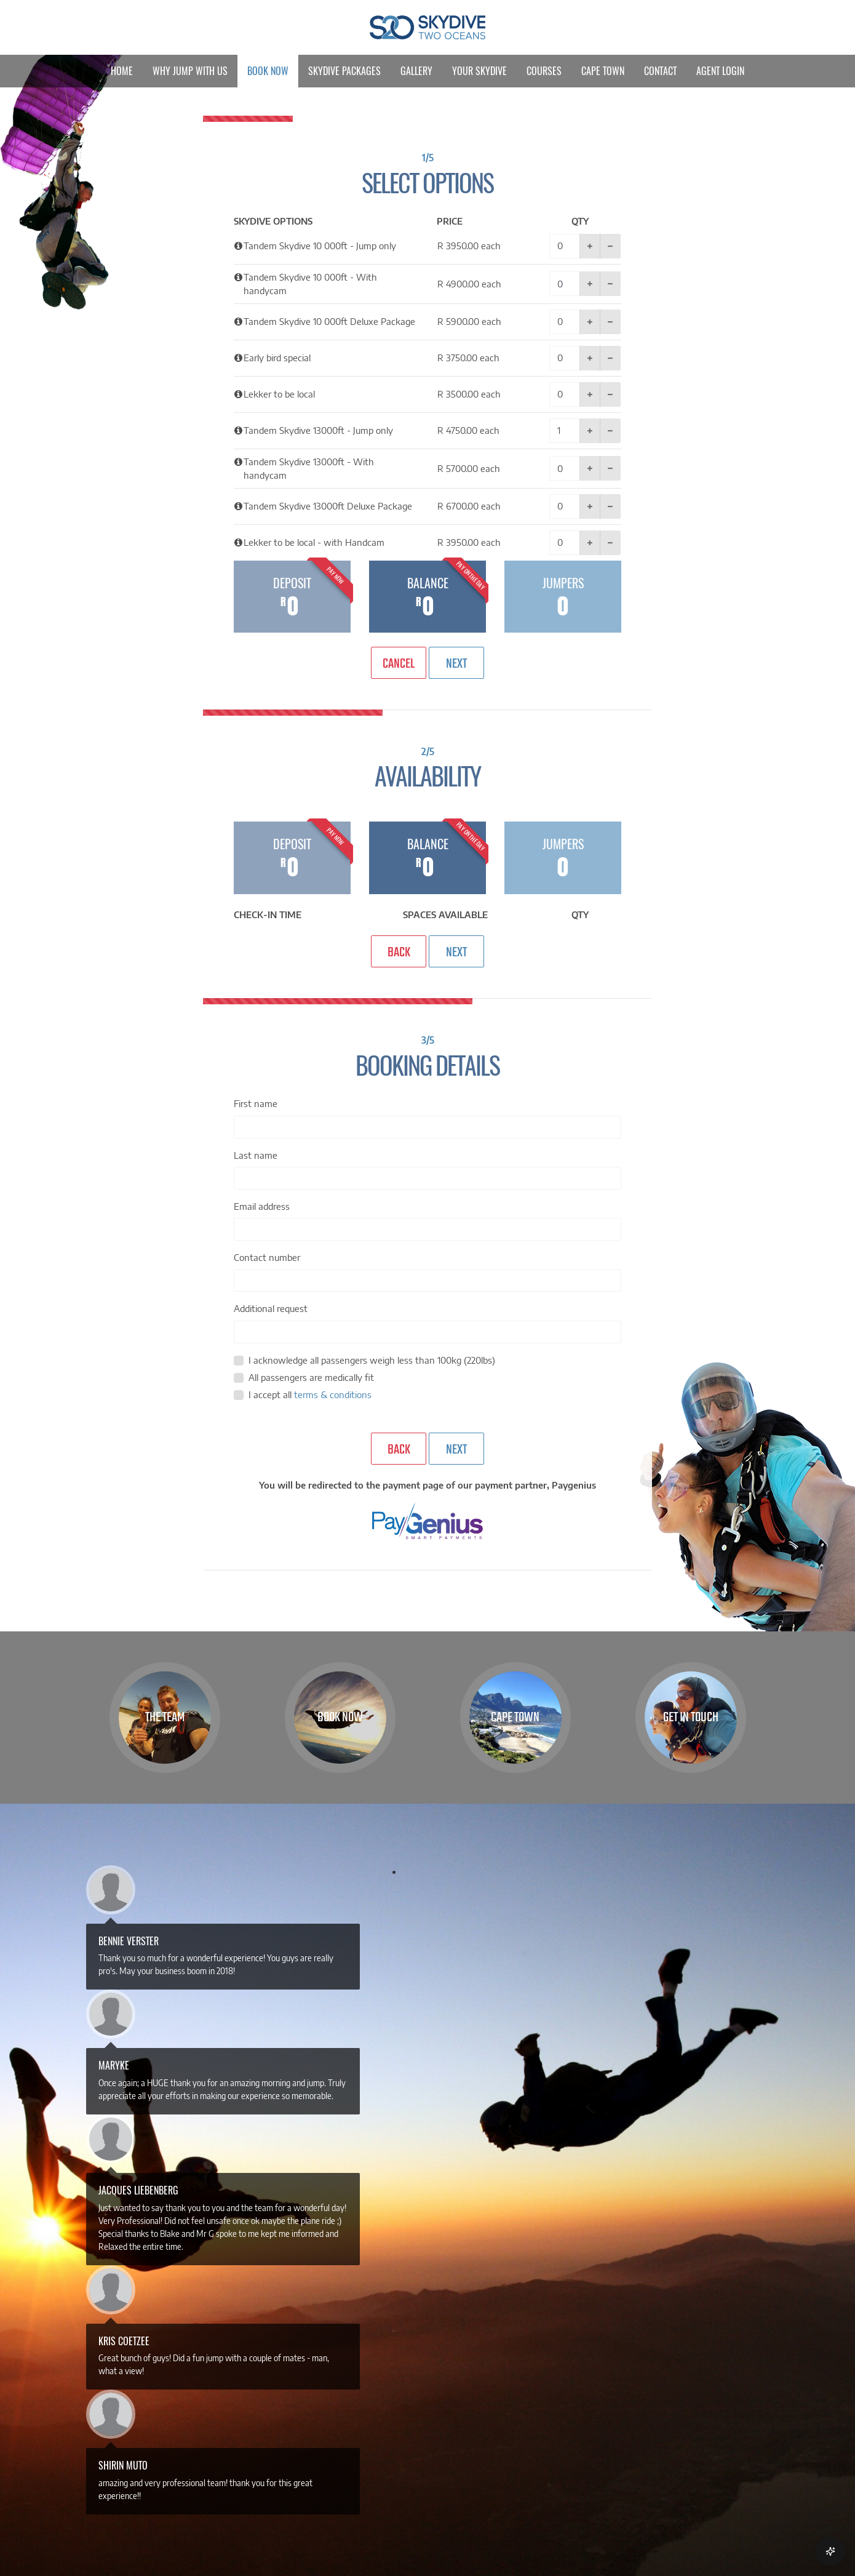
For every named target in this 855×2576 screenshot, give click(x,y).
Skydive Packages (344, 70)
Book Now (267, 70)
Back (399, 952)
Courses (544, 70)
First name (255, 1103)
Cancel (399, 664)
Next (456, 664)
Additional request (271, 1308)
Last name (255, 1155)
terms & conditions (333, 1394)
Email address (262, 1206)
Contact (660, 70)
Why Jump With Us (190, 70)
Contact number (267, 1257)
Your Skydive (479, 70)
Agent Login (720, 70)
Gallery (416, 70)
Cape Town (602, 70)
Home (122, 70)
